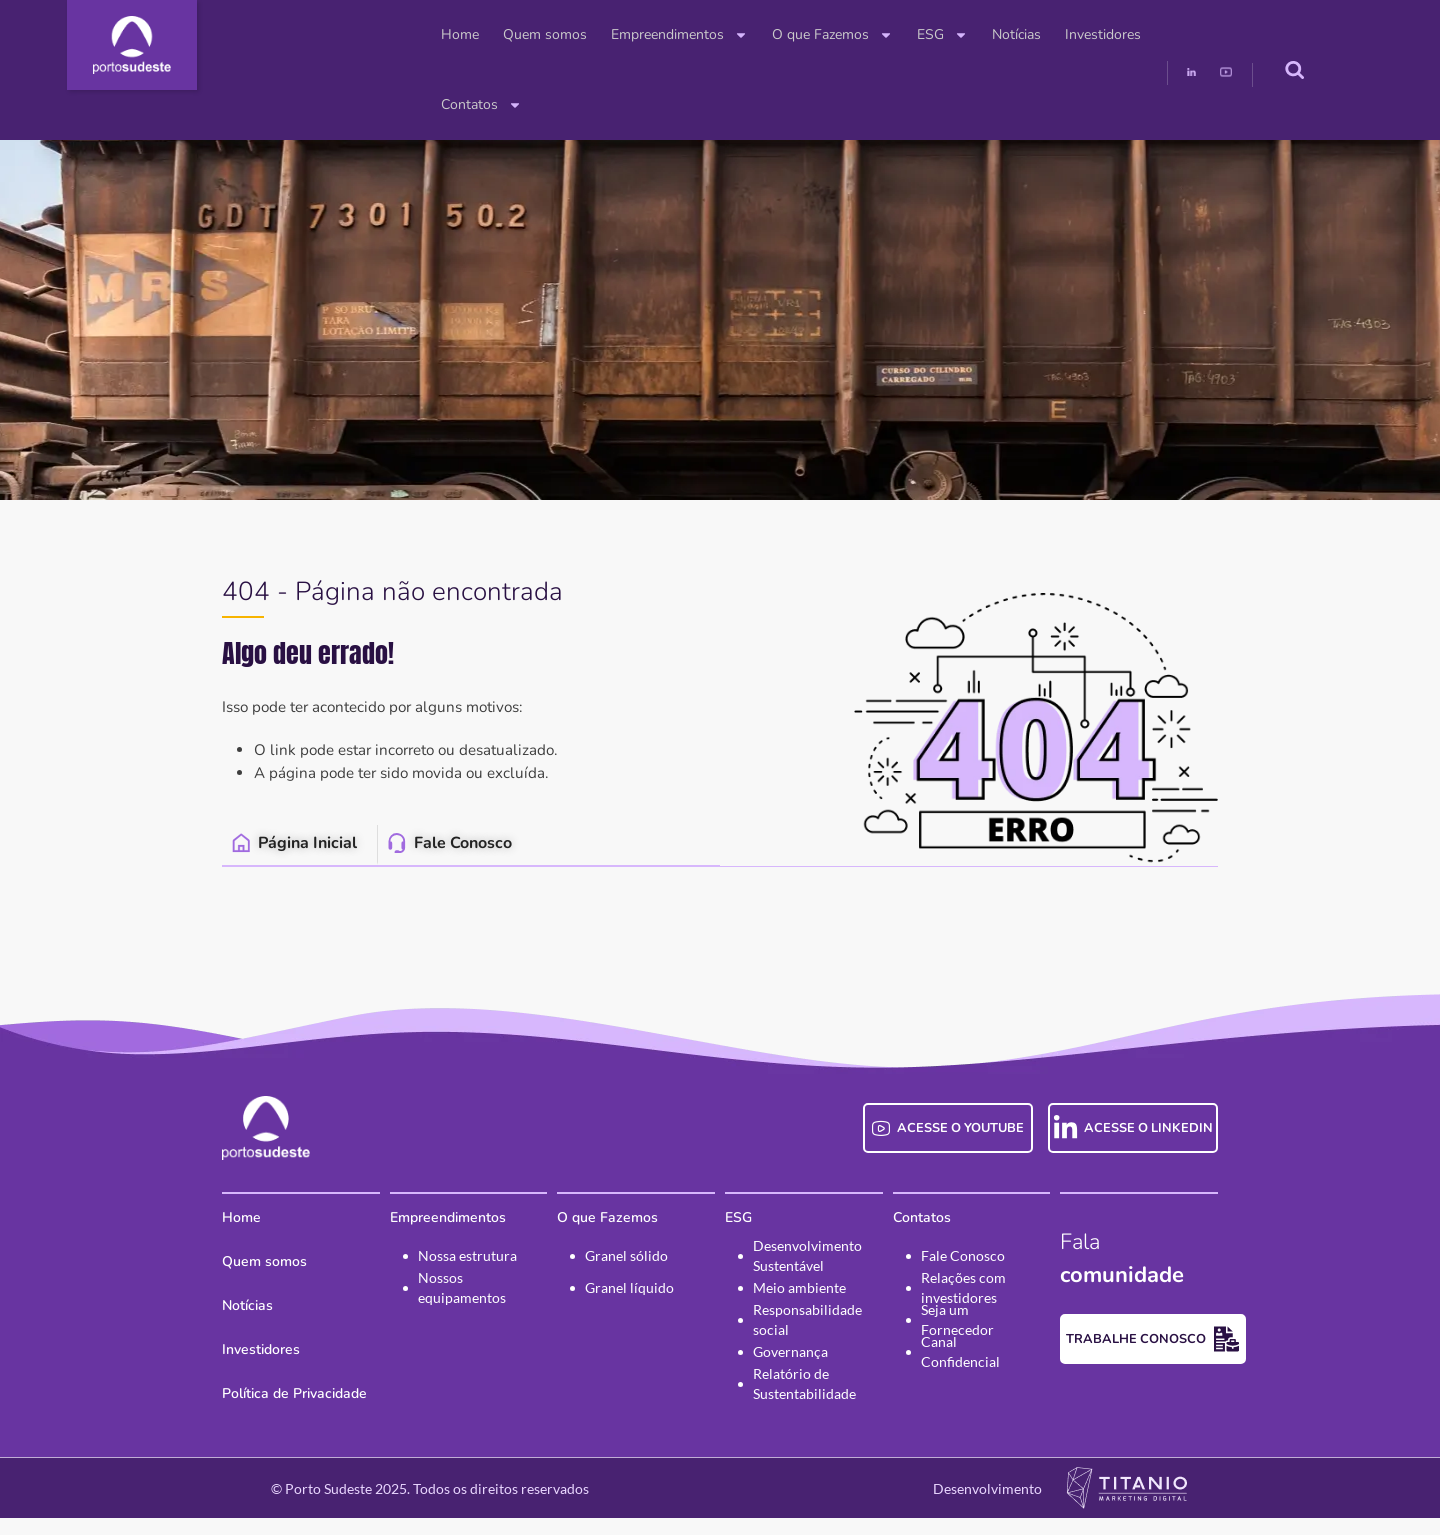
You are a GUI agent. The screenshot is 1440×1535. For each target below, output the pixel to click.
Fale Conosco (983, 1272)
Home (363, 34)
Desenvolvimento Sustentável (807, 1273)
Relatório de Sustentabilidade (804, 1401)
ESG (845, 35)
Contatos (1108, 35)
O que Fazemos (735, 35)
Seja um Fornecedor (1003, 1336)
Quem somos (448, 34)
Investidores (1006, 34)
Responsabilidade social (807, 1337)
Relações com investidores (983, 1305)
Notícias (919, 34)
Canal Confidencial (1000, 1368)
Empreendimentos (582, 35)
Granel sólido (606, 1272)
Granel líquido (609, 1304)
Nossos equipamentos (422, 1305)
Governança (790, 1368)
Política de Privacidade (234, 1410)
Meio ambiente (799, 1304)
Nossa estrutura (427, 1272)
